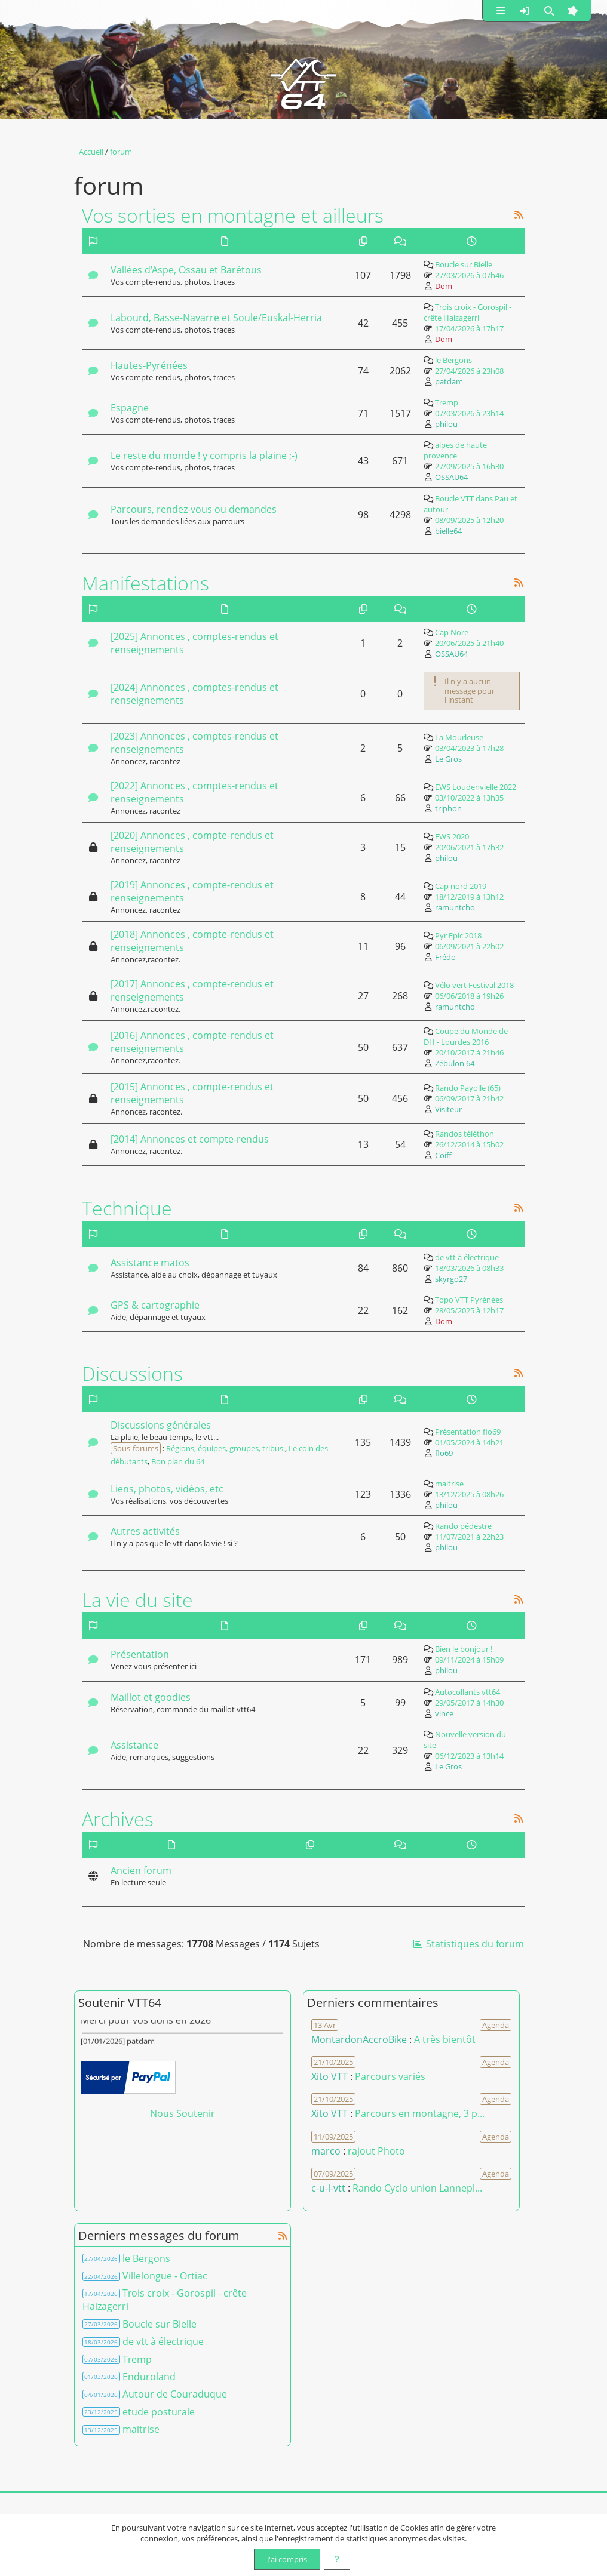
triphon (448, 808)
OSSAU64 (451, 477)
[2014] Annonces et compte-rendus (190, 1139)
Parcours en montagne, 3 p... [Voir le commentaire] (420, 2113)
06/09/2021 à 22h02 (469, 946)
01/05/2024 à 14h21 (469, 1442)
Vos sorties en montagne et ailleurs (233, 215)
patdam (449, 381)
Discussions (132, 1373)
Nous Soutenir (182, 2113)
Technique (127, 1208)
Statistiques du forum (468, 1943)
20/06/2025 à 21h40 (469, 643)
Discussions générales (161, 1425)
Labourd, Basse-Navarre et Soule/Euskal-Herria (216, 317)
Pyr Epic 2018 (458, 935)
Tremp (446, 402)
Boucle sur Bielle (463, 264)
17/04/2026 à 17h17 (469, 328)
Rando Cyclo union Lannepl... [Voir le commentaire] (417, 2188)
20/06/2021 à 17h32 (469, 847)
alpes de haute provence (455, 450)
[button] (501, 10)
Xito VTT (329, 2076)
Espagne (130, 407)
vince (444, 1713)
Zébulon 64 (454, 1063)
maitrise (449, 1483)
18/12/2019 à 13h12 (469, 896)
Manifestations (145, 583)
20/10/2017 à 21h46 (469, 1052)
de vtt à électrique (467, 1257)
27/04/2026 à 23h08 (469, 370)
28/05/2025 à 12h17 (469, 1310)
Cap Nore (451, 632)
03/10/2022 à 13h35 (469, 797)
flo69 (444, 1453)
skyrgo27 (451, 1278)
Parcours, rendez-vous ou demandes (194, 509)
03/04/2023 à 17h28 (469, 748)
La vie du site (137, 1599)
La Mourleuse (459, 737)
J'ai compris (287, 2559)
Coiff (443, 1155)
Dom (443, 286)
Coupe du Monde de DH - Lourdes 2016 (466, 1036)
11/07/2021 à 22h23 (469, 1536)
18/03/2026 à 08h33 (469, 1268)
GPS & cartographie (155, 1305)
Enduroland (149, 2376)
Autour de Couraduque (174, 2393)
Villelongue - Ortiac (164, 2275)
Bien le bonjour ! (463, 1649)
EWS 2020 (452, 836)
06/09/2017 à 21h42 (469, 1098)
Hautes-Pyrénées (149, 365)
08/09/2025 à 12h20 (469, 520)
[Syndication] (519, 214)
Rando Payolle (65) (468, 1087)
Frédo (445, 957)
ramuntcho (455, 907)
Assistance (134, 1745)
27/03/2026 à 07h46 (469, 275)
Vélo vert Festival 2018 (474, 985)
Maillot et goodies (151, 1697)
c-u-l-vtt (328, 2188)
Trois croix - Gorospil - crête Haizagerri (467, 312)
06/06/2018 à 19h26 (469, 995)
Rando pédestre (463, 1526)
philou (446, 423)
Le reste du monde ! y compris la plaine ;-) (204, 455)
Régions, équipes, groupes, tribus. (225, 1448)
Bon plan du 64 (177, 1461)
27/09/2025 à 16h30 (469, 466)
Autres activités (145, 1531)
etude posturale (158, 2411)
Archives (118, 1818)
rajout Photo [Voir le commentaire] (376, 2151)
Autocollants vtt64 (467, 1691)
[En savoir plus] (337, 2559)
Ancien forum (141, 1870)
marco (326, 2151)
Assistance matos (150, 1262)
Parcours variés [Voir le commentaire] (390, 2076)
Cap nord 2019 (460, 886)
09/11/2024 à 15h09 (469, 1659)
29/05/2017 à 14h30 (469, 1702)
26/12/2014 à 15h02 (469, 1144)
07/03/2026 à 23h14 (469, 413)
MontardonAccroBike (359, 2039)
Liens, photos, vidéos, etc (167, 1488)
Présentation (140, 1654)
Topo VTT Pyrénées (469, 1299)
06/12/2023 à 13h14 (469, 1755)
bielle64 (448, 530)
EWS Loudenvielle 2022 (475, 786)
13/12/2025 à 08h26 (469, 1494)
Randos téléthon (464, 1133)
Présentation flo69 (468, 1431)
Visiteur (448, 1109)
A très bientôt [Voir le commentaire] (445, 2039)
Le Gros (448, 758)
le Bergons (453, 360)
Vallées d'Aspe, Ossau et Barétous (186, 269)
